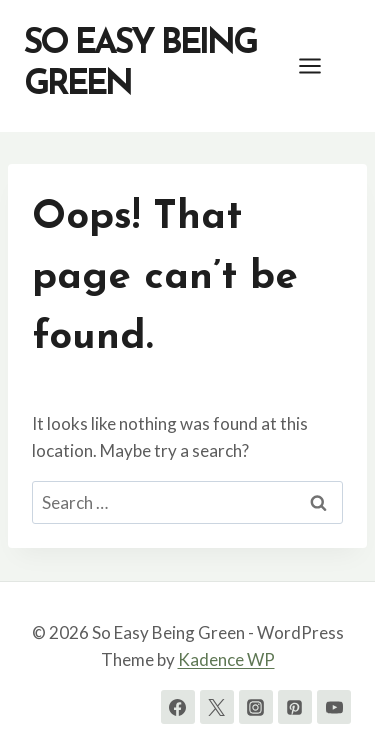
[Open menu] (320, 65)
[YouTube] (334, 707)
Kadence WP (226, 659)
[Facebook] (178, 707)
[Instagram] (256, 707)
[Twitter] (217, 707)
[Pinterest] (295, 707)
